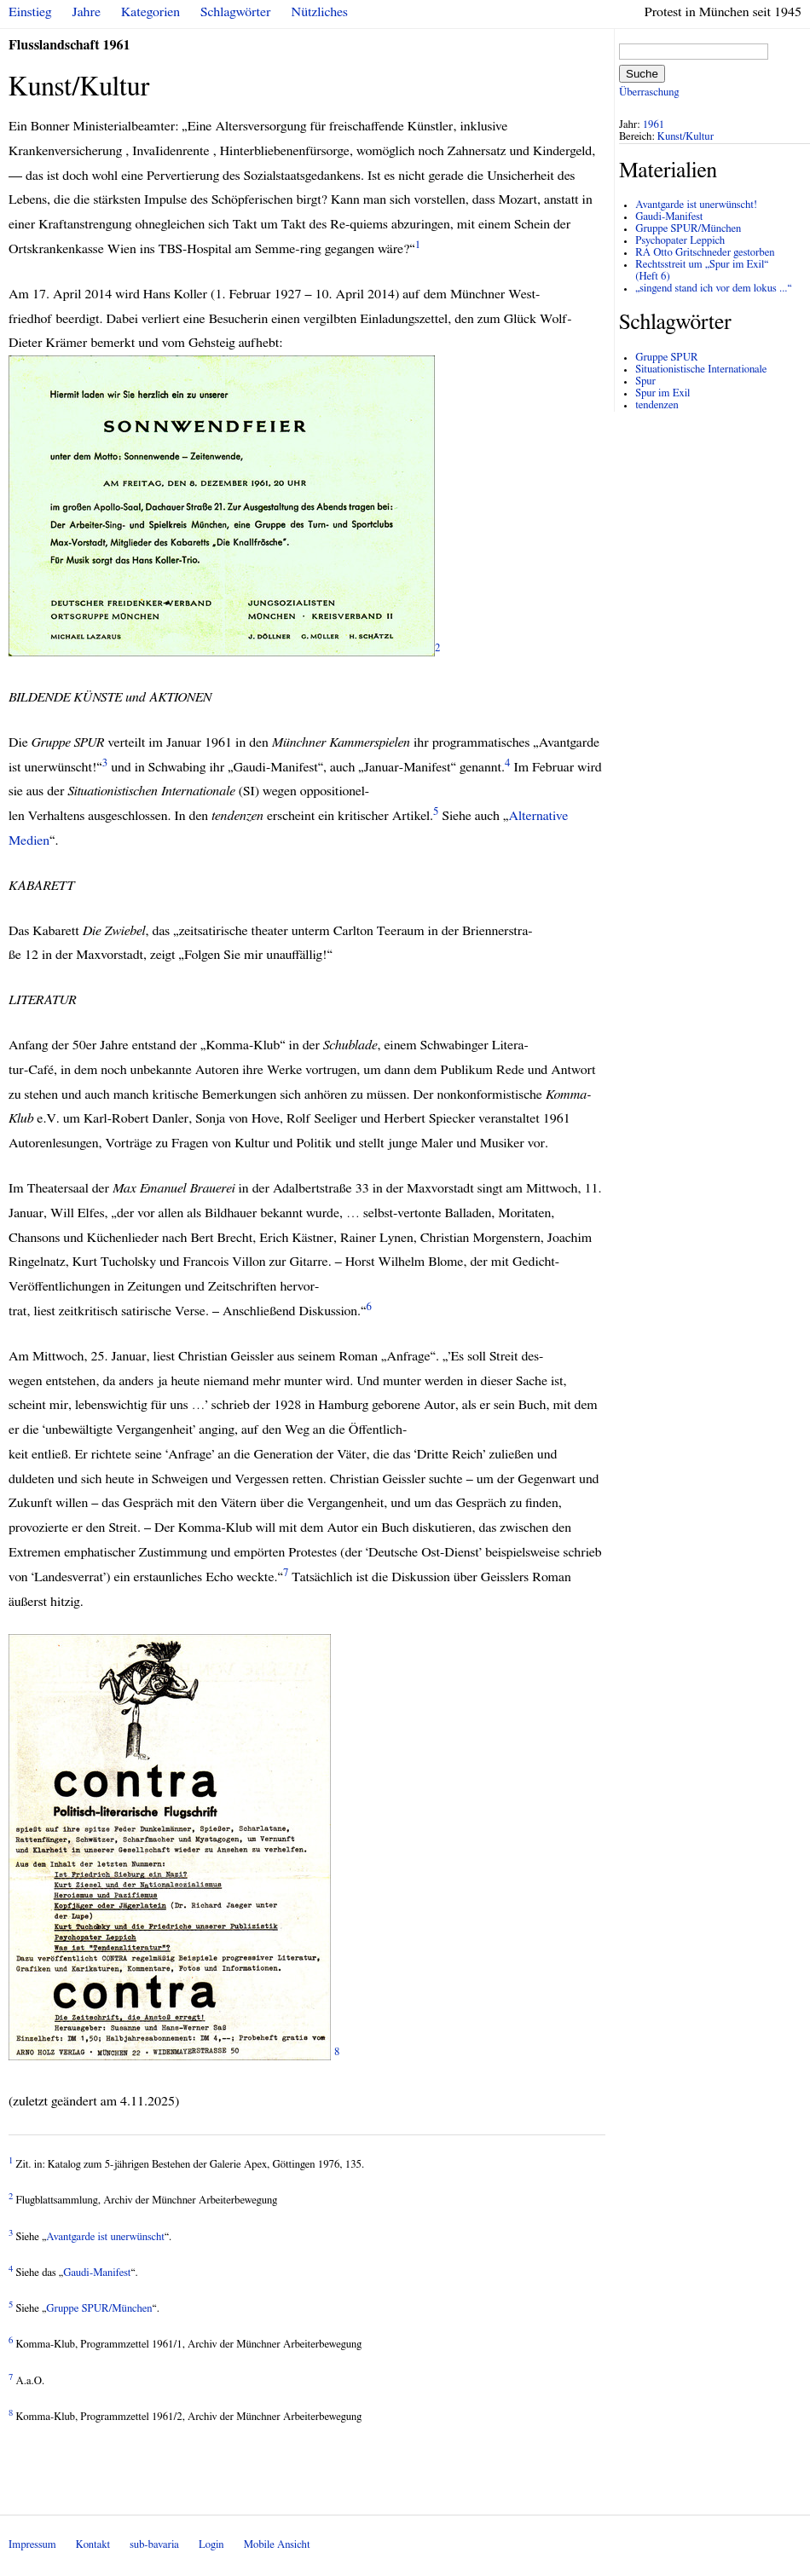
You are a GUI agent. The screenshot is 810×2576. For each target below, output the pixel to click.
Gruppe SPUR (666, 357)
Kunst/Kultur (685, 136)
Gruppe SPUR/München (688, 228)
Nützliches (320, 12)
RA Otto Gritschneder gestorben (704, 252)
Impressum (32, 2544)
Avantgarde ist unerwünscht (105, 2237)
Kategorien (150, 12)
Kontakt (93, 2544)
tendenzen (657, 405)
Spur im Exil (662, 393)
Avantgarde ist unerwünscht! (696, 205)
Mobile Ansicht (277, 2544)
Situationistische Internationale (701, 369)
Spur (645, 381)
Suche (642, 73)
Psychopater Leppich (680, 240)
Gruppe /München (99, 2308)
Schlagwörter (235, 12)
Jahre (86, 12)
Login (211, 2544)
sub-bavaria (154, 2544)
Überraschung (649, 92)
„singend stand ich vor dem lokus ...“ (713, 288)
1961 (654, 124)
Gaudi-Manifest (96, 2273)
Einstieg (30, 12)
